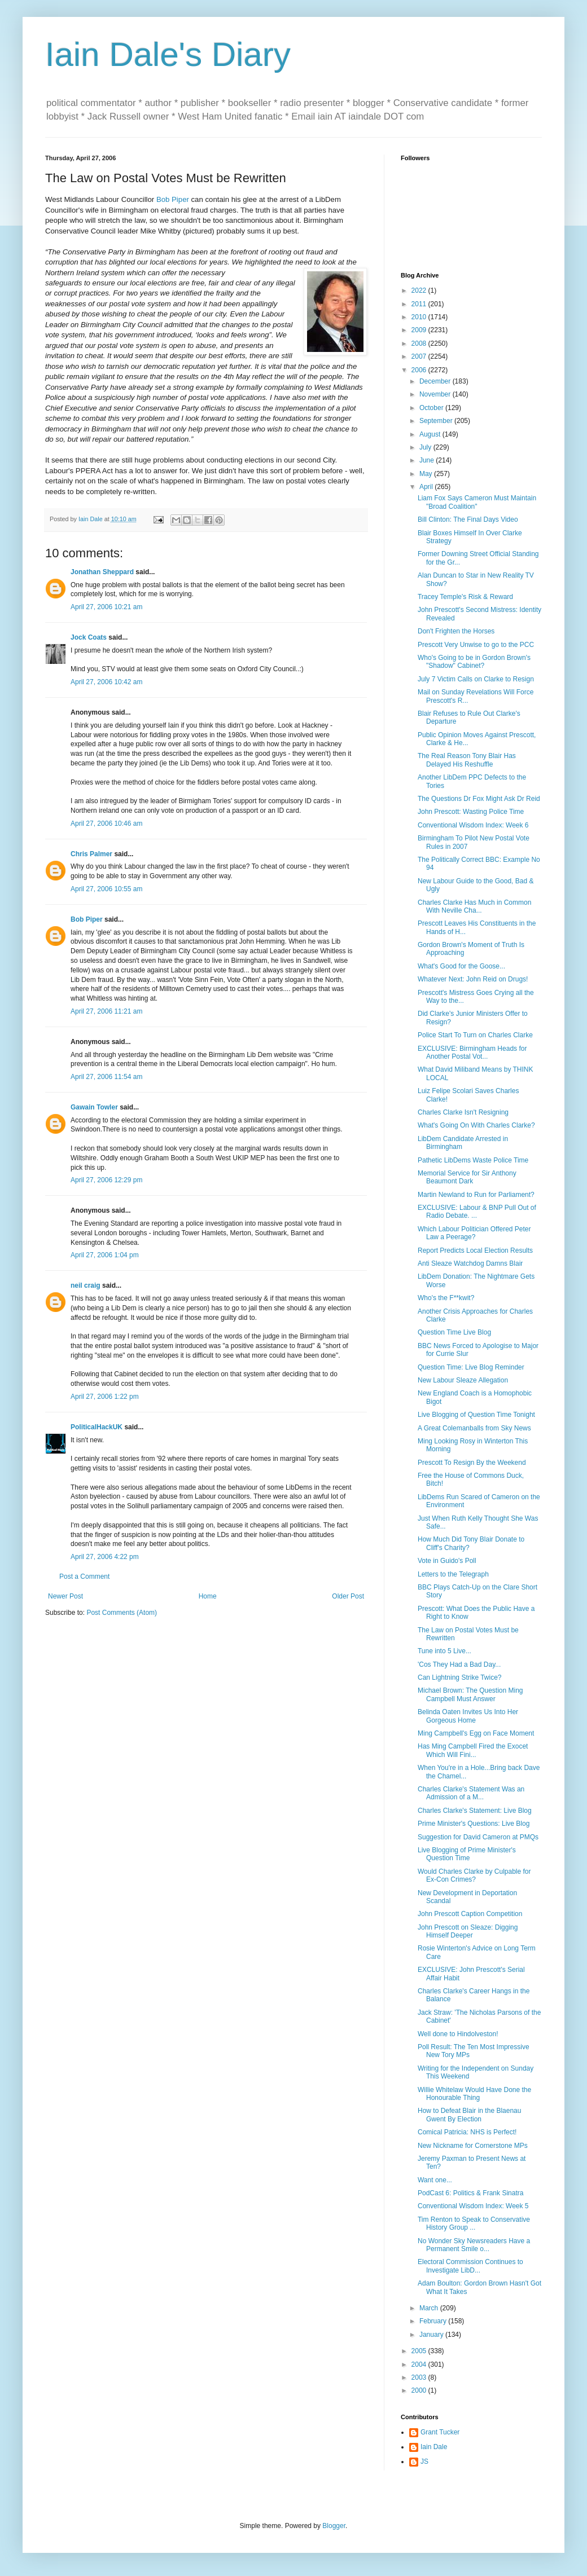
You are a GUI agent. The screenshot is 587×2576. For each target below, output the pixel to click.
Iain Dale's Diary (168, 54)
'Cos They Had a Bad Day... (459, 1664)
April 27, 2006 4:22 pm (105, 1557)
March (429, 2308)
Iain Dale (433, 2447)
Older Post (348, 1596)
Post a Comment (84, 1576)
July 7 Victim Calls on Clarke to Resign (476, 679)
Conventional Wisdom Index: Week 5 (473, 2206)
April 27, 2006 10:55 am (106, 889)
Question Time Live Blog (454, 1332)
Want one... (435, 2180)
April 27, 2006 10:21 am (106, 607)
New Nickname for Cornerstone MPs (473, 2146)
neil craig (85, 1285)
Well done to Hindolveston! (458, 2034)
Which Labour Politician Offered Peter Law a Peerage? (474, 1233)
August (431, 434)
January (432, 2335)
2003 (419, 2377)
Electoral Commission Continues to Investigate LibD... (470, 2266)
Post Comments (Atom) (121, 1613)
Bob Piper (172, 199)
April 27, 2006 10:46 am (106, 823)
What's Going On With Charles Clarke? (476, 1125)
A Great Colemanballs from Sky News (474, 1428)
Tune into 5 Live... (444, 1651)
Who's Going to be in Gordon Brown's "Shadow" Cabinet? (474, 662)
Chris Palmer (91, 854)
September (436, 421)
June (427, 460)
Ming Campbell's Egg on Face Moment (476, 1733)
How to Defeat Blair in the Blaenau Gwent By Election (469, 2115)
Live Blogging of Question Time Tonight (476, 1415)
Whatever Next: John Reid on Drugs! (473, 979)
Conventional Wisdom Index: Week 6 (473, 825)
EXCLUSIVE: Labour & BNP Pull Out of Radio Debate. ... (477, 1211)
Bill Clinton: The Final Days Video (468, 519)
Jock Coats (89, 637)
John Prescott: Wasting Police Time (471, 812)
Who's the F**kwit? (446, 1298)
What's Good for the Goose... (461, 966)
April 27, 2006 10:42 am (106, 682)
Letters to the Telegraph (453, 1574)
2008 (419, 343)
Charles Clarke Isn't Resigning (463, 1112)
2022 (419, 290)
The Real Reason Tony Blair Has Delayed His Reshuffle (467, 760)
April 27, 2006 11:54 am (106, 1077)
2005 (419, 2351)
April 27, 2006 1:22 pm (105, 1397)
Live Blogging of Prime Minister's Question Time (467, 1854)
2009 (419, 330)
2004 (419, 2364)
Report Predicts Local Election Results (475, 1250)
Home (208, 1596)
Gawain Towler (94, 1107)
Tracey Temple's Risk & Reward (465, 597)
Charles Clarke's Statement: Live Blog (475, 1811)
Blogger (333, 2526)
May (426, 474)
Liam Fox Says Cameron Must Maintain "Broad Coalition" (477, 502)
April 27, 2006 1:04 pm (105, 1255)
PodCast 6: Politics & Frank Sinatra (470, 2193)
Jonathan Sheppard (102, 572)
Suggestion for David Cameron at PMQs (478, 1837)
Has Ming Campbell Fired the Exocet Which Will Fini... (473, 1750)
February (433, 2321)
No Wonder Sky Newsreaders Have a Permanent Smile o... (474, 2245)
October (432, 408)
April (427, 487)
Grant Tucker (439, 2432)
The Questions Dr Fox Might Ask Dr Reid (479, 799)
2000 (419, 2390)
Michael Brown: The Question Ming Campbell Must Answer (470, 1694)
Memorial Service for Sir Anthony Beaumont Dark (467, 1177)
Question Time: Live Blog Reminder (471, 1367)
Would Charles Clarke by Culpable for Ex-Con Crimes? (474, 1875)
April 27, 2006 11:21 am (106, 1011)
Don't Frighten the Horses (456, 631)
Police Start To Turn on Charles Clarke (475, 1035)
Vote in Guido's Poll (447, 1561)
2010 (419, 317)
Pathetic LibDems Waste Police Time (473, 1160)
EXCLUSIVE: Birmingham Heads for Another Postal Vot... (472, 1052)
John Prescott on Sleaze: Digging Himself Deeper (468, 1931)
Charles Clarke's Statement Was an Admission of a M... (471, 1793)
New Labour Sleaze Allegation (463, 1380)
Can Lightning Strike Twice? (460, 1677)
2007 (419, 356)
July (426, 447)
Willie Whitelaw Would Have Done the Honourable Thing (474, 2094)
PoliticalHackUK (96, 1427)
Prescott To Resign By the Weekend (472, 1463)
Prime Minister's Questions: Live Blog (473, 1824)
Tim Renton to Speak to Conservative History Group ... (474, 2223)
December (436, 381)
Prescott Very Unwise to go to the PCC (476, 645)
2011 (419, 304)
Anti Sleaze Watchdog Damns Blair (470, 1263)
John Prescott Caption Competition (470, 1914)
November (436, 394)
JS (424, 2461)
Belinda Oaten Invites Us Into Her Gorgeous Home (468, 1716)
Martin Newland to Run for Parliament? (476, 1195)
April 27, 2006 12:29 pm (106, 1180)
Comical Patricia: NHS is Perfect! (467, 2132)
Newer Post (65, 1596)
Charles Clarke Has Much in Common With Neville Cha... (474, 906)
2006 (419, 370)
